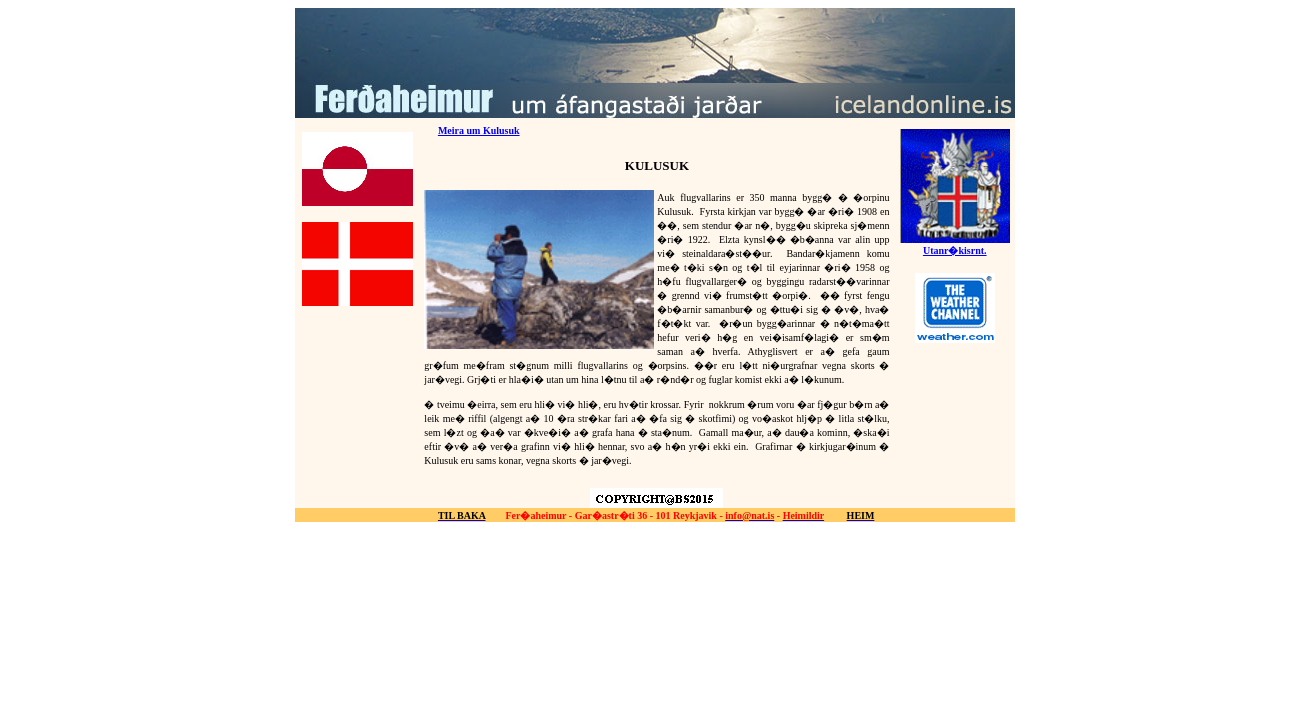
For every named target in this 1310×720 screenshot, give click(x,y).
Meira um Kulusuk (479, 130)
